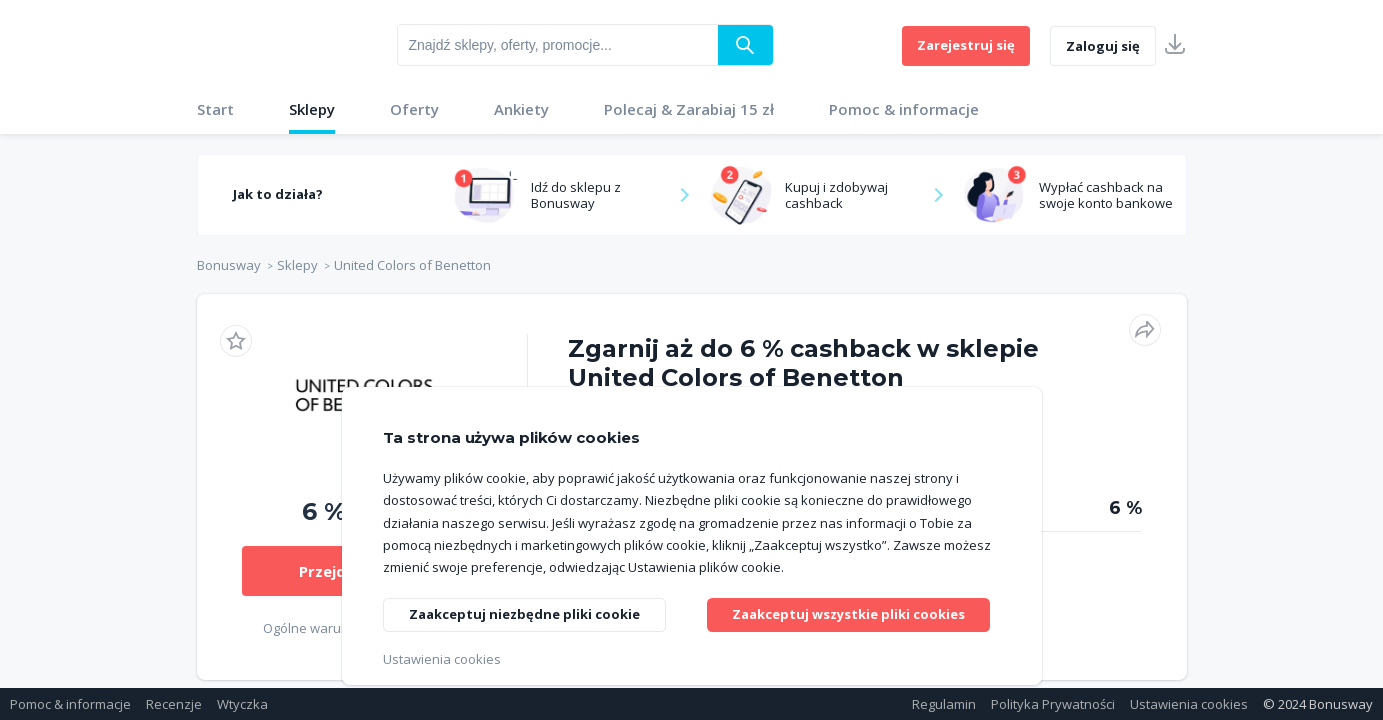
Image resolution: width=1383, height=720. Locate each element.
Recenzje (174, 704)
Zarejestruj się (966, 45)
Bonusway (229, 265)
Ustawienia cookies (1189, 704)
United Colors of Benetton (412, 265)
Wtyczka (242, 704)
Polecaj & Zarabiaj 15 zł (689, 109)
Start (215, 109)
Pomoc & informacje (904, 109)
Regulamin (944, 704)
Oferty (414, 109)
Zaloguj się (1103, 46)
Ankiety (521, 109)
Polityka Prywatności (1053, 704)
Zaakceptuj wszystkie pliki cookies (853, 614)
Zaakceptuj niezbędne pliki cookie (530, 615)
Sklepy (312, 109)
